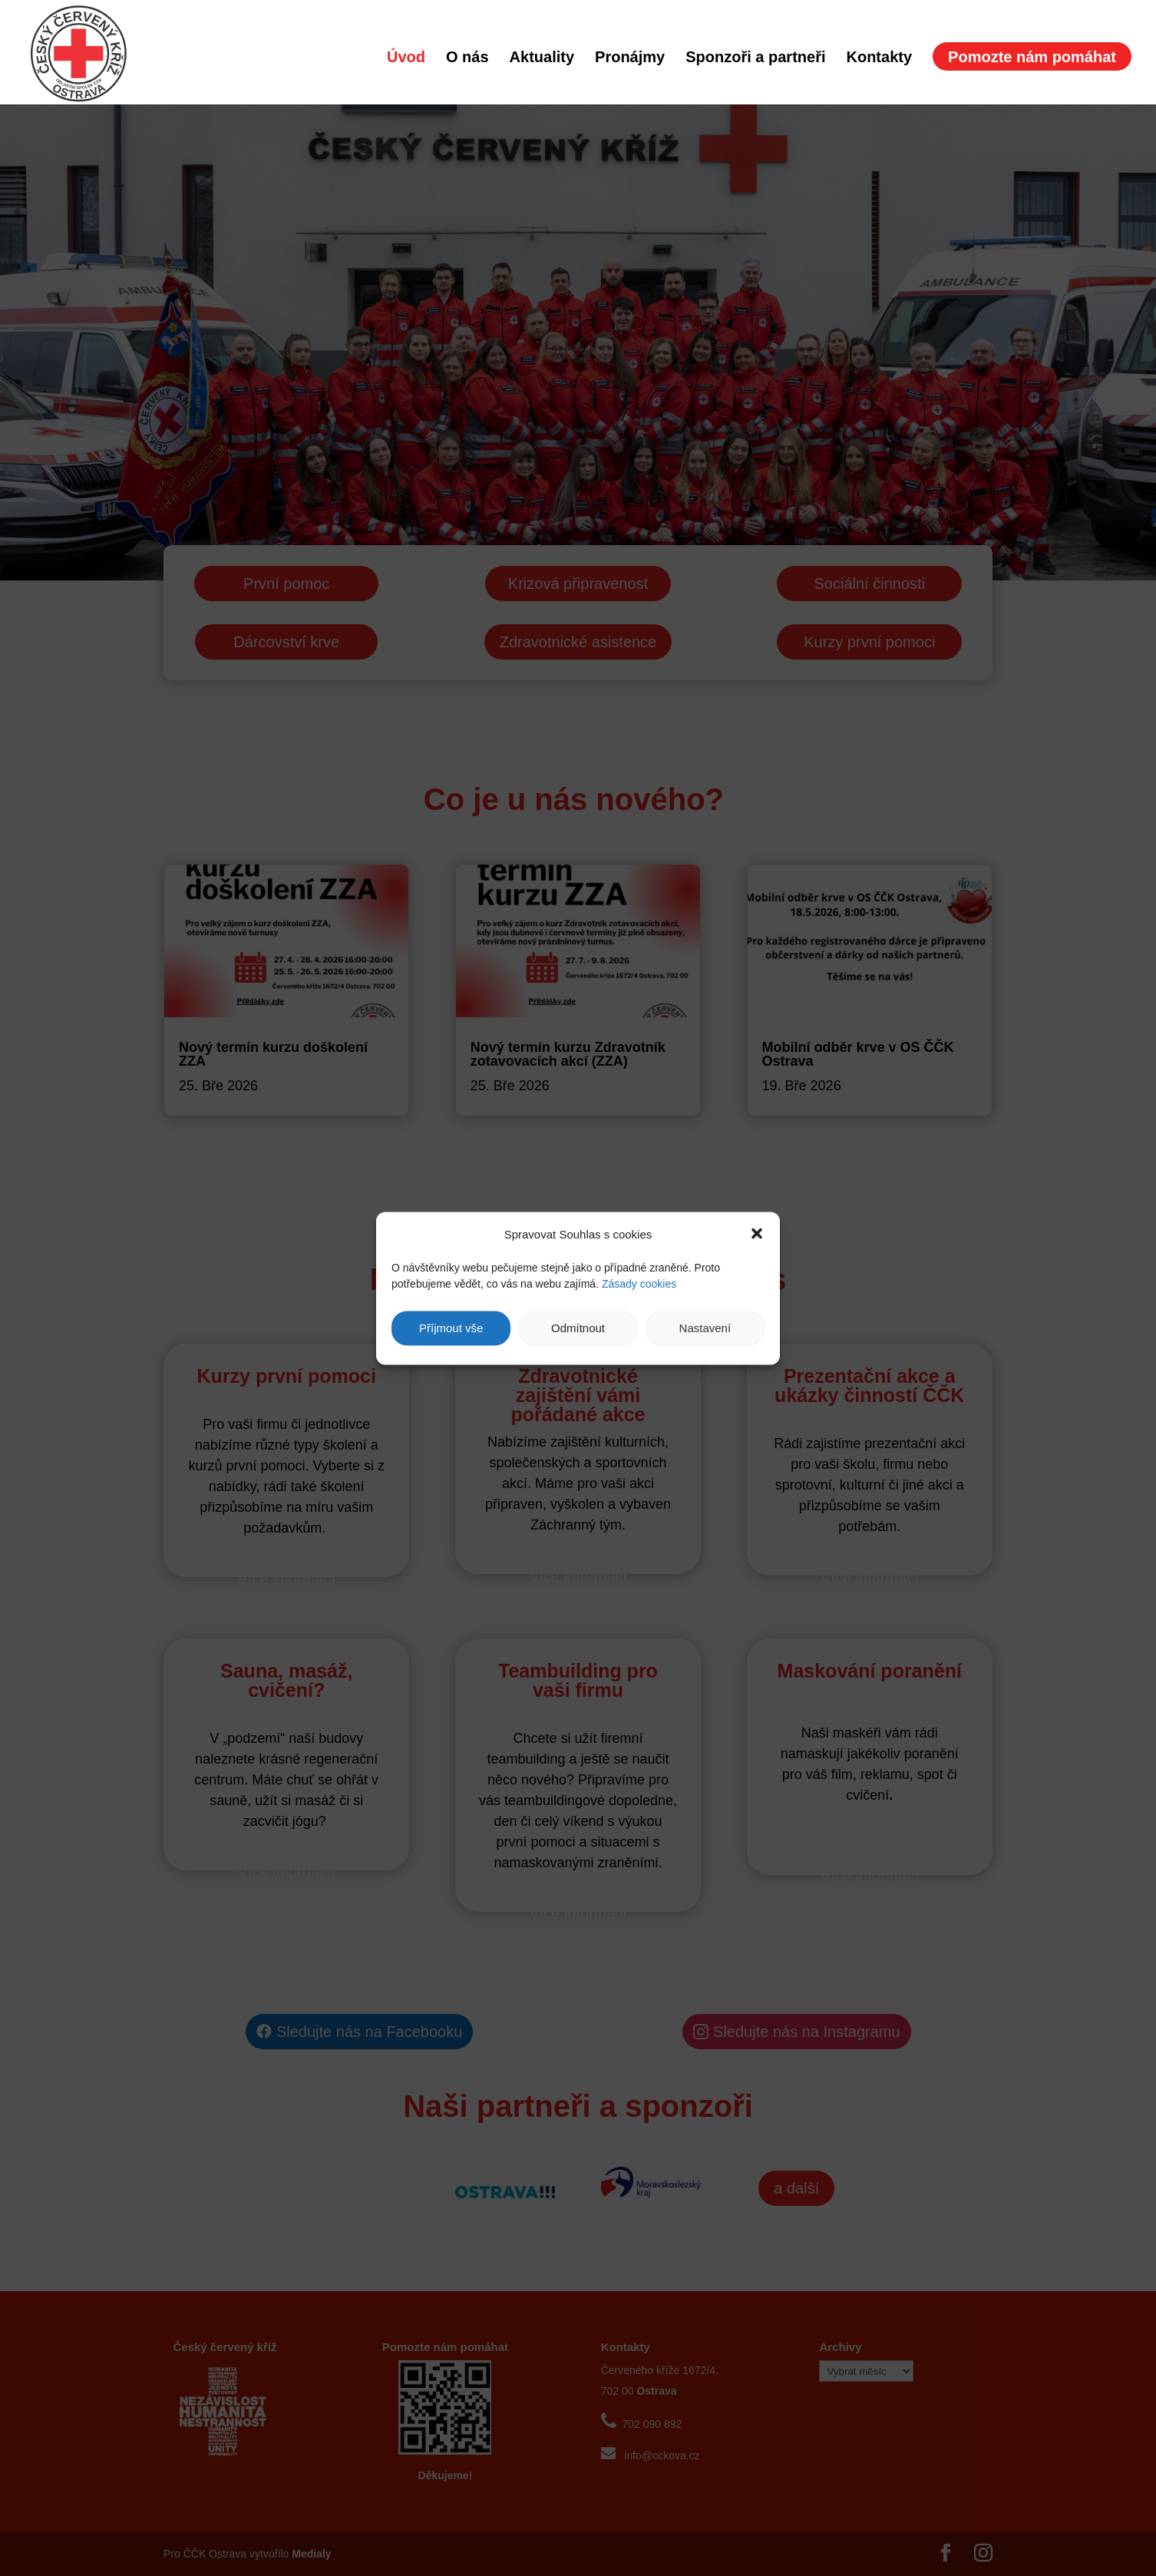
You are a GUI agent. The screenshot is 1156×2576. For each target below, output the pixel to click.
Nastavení (705, 1327)
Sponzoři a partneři (755, 58)
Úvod (406, 58)
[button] (757, 1234)
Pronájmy (630, 58)
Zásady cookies (639, 1283)
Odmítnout (578, 1327)
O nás (467, 58)
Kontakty (879, 58)
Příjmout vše (451, 1327)
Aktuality (542, 58)
